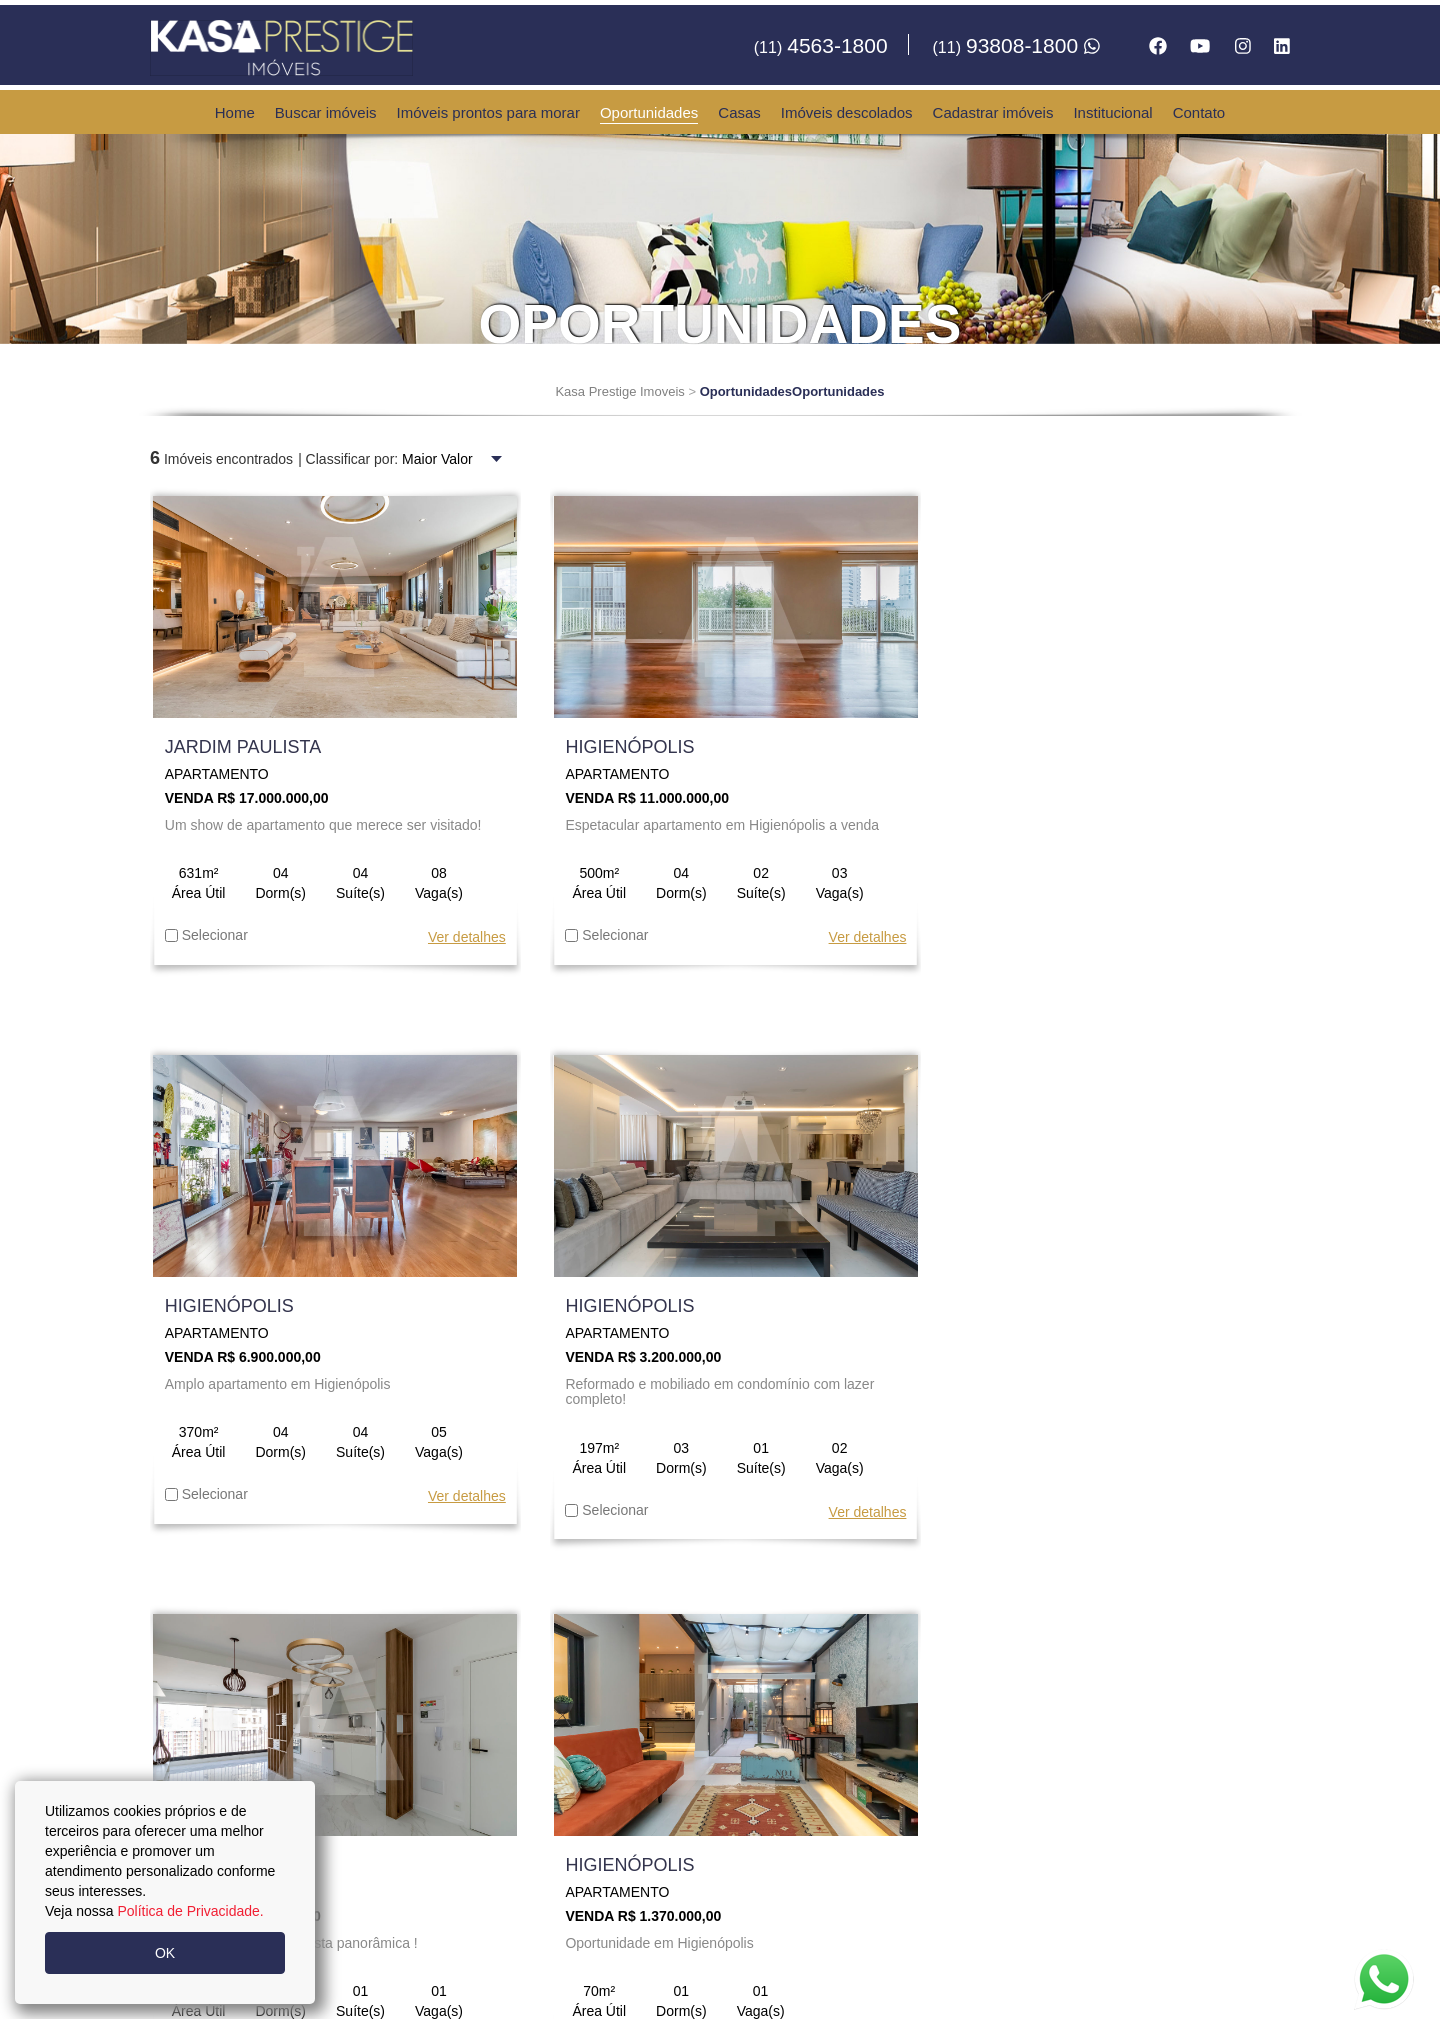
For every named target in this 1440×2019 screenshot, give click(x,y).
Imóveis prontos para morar (488, 112)
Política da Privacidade (804, 1989)
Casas (739, 112)
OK (165, 1953)
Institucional (1112, 112)
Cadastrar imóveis (993, 112)
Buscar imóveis (326, 112)
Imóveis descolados (847, 112)
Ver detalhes (456, 938)
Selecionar (206, 936)
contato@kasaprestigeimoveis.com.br (768, 1888)
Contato (1199, 112)
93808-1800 (1016, 45)
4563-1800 (821, 45)
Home (235, 112)
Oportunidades (649, 112)
